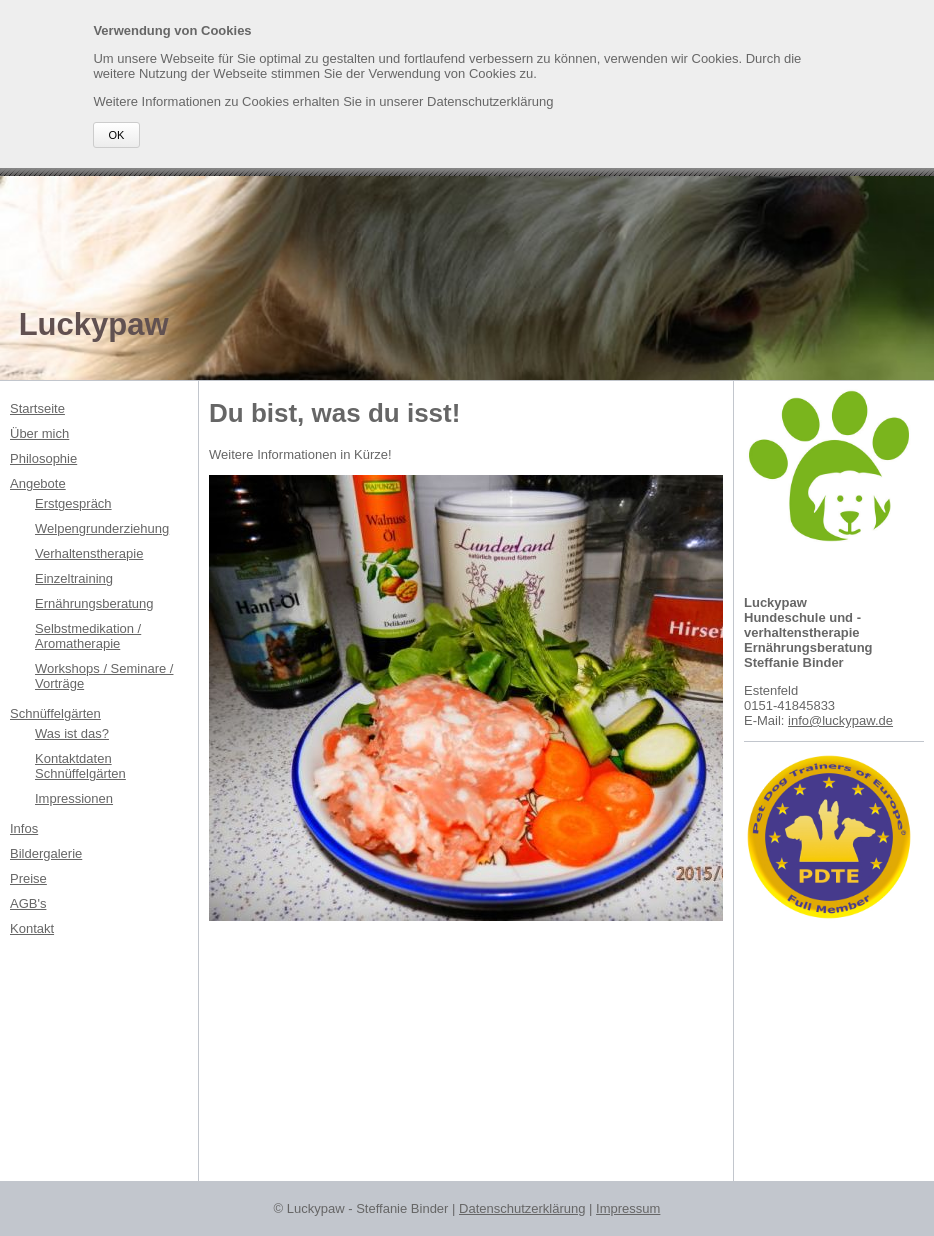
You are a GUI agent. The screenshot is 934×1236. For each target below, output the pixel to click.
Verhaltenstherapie (89, 553)
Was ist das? (72, 733)
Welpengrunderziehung (102, 528)
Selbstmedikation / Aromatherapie (88, 636)
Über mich (39, 433)
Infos (24, 828)
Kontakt (32, 928)
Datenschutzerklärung (522, 1208)
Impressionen (74, 798)
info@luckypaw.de (840, 720)
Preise (28, 878)
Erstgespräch (73, 503)
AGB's (28, 903)
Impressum (628, 1208)
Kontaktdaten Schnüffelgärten (80, 766)
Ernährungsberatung (94, 603)
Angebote (38, 483)
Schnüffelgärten (55, 713)
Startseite (37, 408)
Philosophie (43, 458)
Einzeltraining (74, 578)
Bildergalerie (46, 853)
